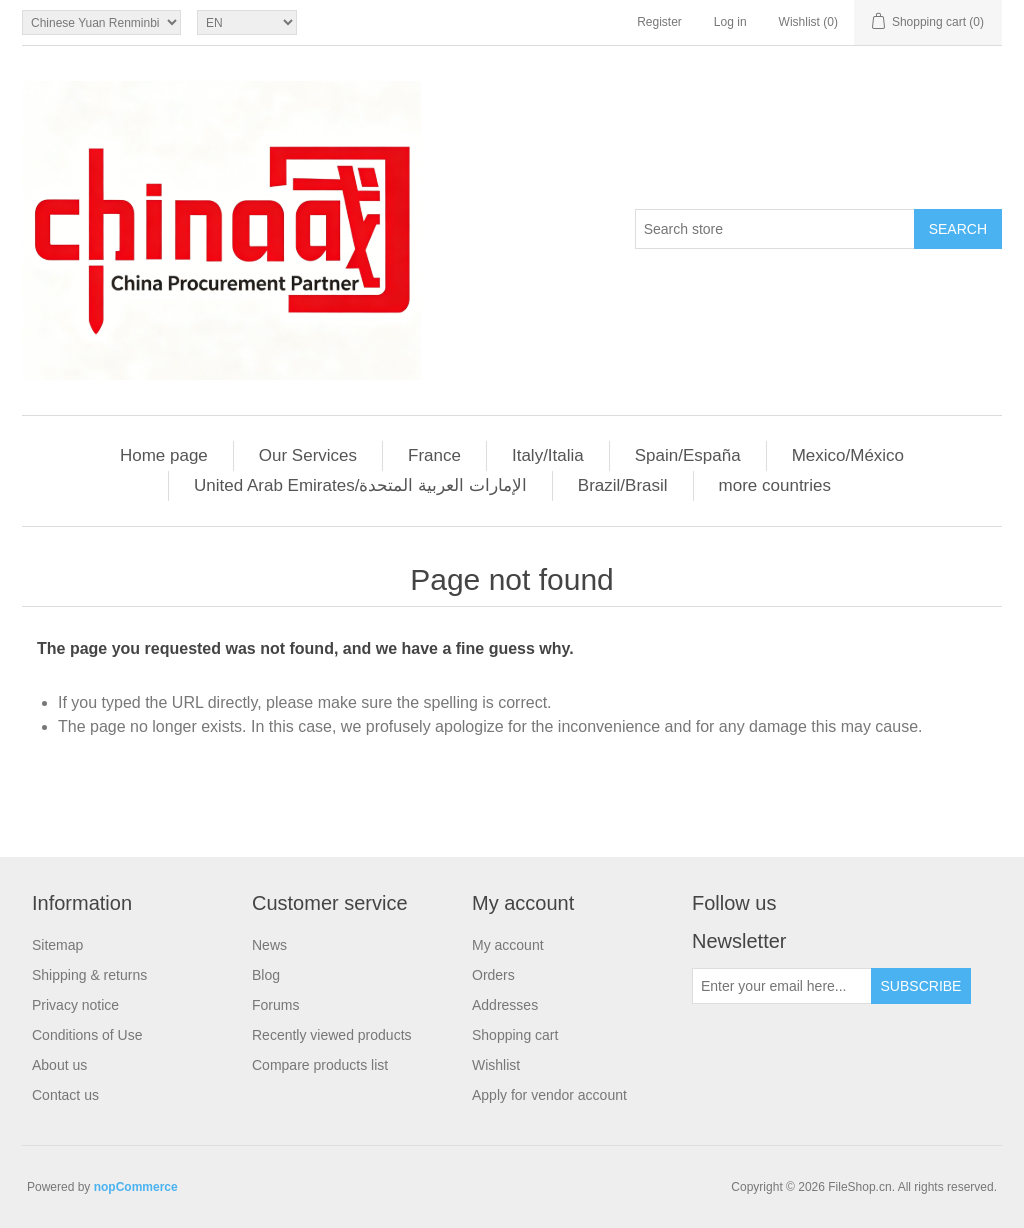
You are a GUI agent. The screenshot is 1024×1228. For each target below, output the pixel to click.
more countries (775, 485)
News (269, 945)
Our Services (308, 455)
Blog (266, 975)
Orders (493, 975)
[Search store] (775, 229)
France (434, 455)
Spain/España (688, 455)
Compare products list (320, 1065)
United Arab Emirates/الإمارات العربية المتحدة (360, 485)
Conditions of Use (87, 1035)
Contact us (65, 1095)
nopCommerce (136, 1187)
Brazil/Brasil (623, 485)
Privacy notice (75, 1005)
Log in (730, 22)
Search (958, 229)
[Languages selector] (247, 22)
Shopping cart (515, 1035)
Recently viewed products (332, 1035)
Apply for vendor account (549, 1095)
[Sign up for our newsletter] (782, 986)
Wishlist (496, 1065)
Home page (164, 455)
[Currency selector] (101, 22)
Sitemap (57, 945)
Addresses (505, 1005)
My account (508, 945)
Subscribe (921, 986)
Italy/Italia (548, 455)
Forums (275, 1005)
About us (59, 1065)
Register (659, 22)
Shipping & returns (89, 975)
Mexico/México (848, 455)
